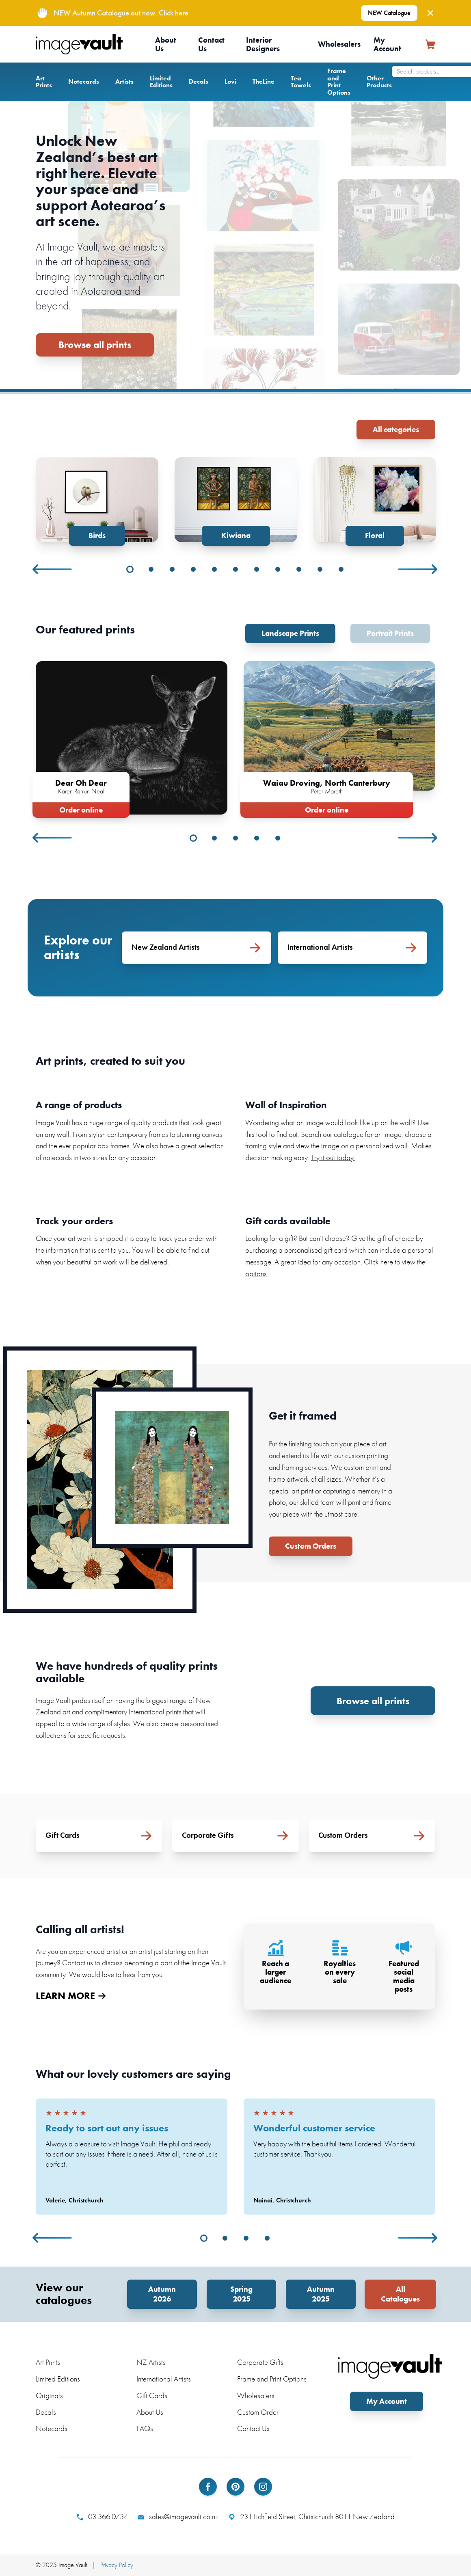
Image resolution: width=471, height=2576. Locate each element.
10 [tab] (320, 569)
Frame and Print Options (338, 82)
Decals (198, 81)
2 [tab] (151, 569)
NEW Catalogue (389, 13)
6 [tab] (235, 569)
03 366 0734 (102, 2517)
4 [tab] (193, 569)
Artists (124, 81)
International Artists (163, 2379)
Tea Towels (301, 82)
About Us (165, 44)
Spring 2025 (241, 2294)
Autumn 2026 (162, 2294)
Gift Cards (151, 2395)
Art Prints (44, 82)
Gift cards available (288, 1221)
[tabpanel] (97, 501)
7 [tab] (256, 569)
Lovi (230, 81)
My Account (387, 44)
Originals (49, 2395)
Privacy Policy (116, 2565)
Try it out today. (333, 1157)
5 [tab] (214, 569)
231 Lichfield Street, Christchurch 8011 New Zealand (312, 2517)
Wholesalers (339, 44)
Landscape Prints (290, 633)
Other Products (379, 82)
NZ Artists (151, 2362)
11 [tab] (341, 569)
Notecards (83, 81)
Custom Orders (310, 1546)
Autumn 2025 (321, 2294)
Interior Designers (263, 44)
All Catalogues (400, 2294)
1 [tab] (130, 569)
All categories (396, 429)
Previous (52, 569)
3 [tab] (172, 569)
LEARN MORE (71, 1995)
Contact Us (211, 44)
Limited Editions (161, 82)
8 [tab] (277, 569)
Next (418, 569)
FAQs (144, 2428)
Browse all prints (94, 344)
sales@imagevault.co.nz (178, 2517)
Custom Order (258, 2412)
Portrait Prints (390, 633)
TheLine (263, 81)
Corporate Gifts (260, 2362)
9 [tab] (298, 569)
